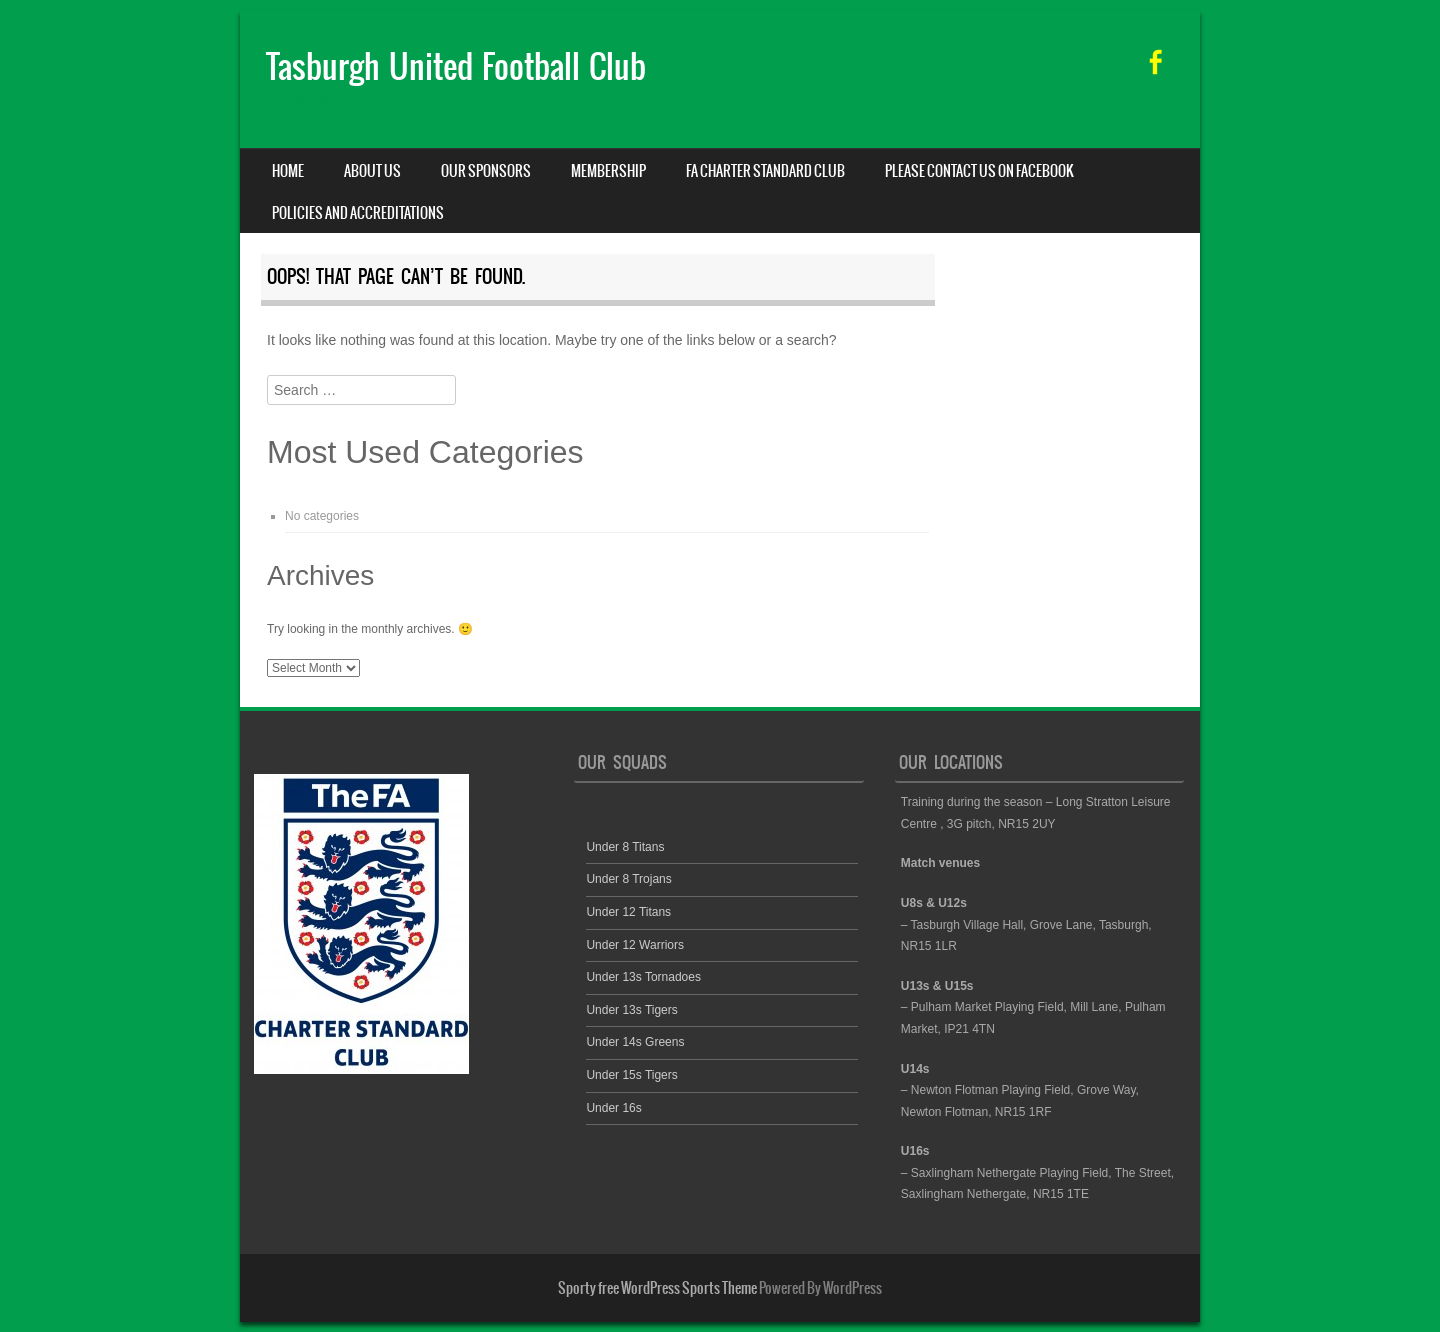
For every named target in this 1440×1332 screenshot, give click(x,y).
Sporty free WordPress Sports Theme (657, 1288)
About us (372, 171)
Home (288, 171)
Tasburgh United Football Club (456, 66)
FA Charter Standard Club (765, 171)
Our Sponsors (486, 171)
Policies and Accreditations (358, 213)
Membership (608, 171)
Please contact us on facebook (979, 171)
